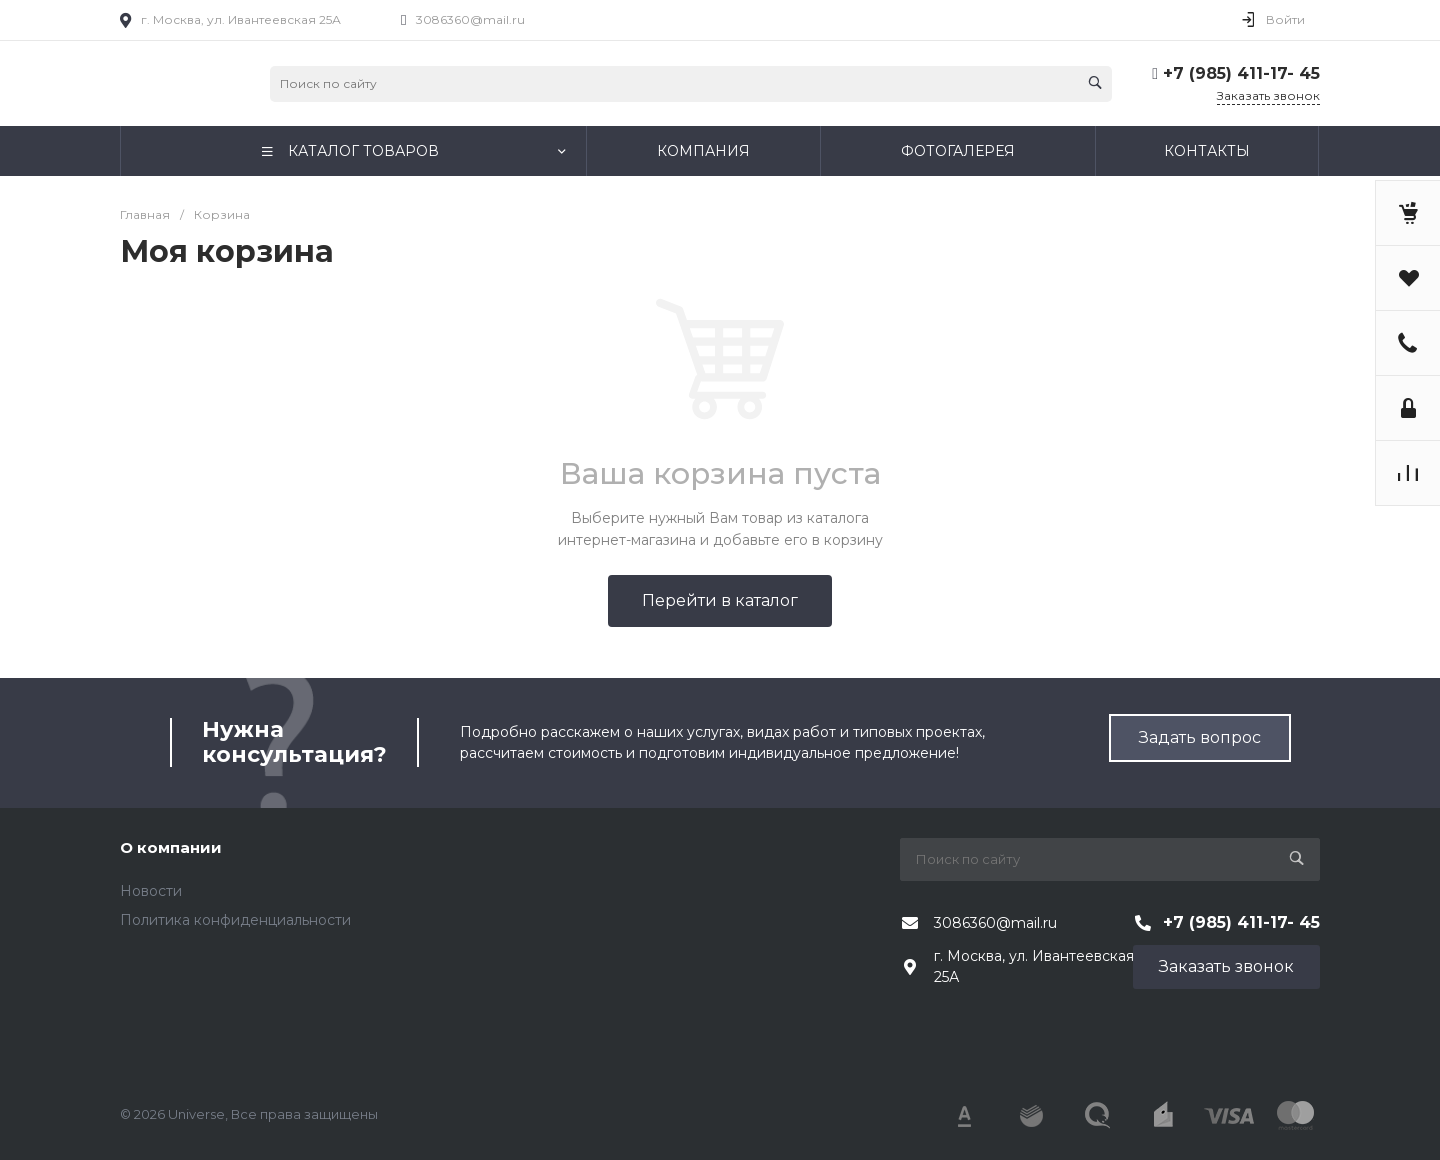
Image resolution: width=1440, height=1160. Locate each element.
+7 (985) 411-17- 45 (1241, 73)
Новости (151, 891)
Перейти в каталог (720, 600)
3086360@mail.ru (470, 19)
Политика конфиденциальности (235, 920)
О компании (171, 847)
